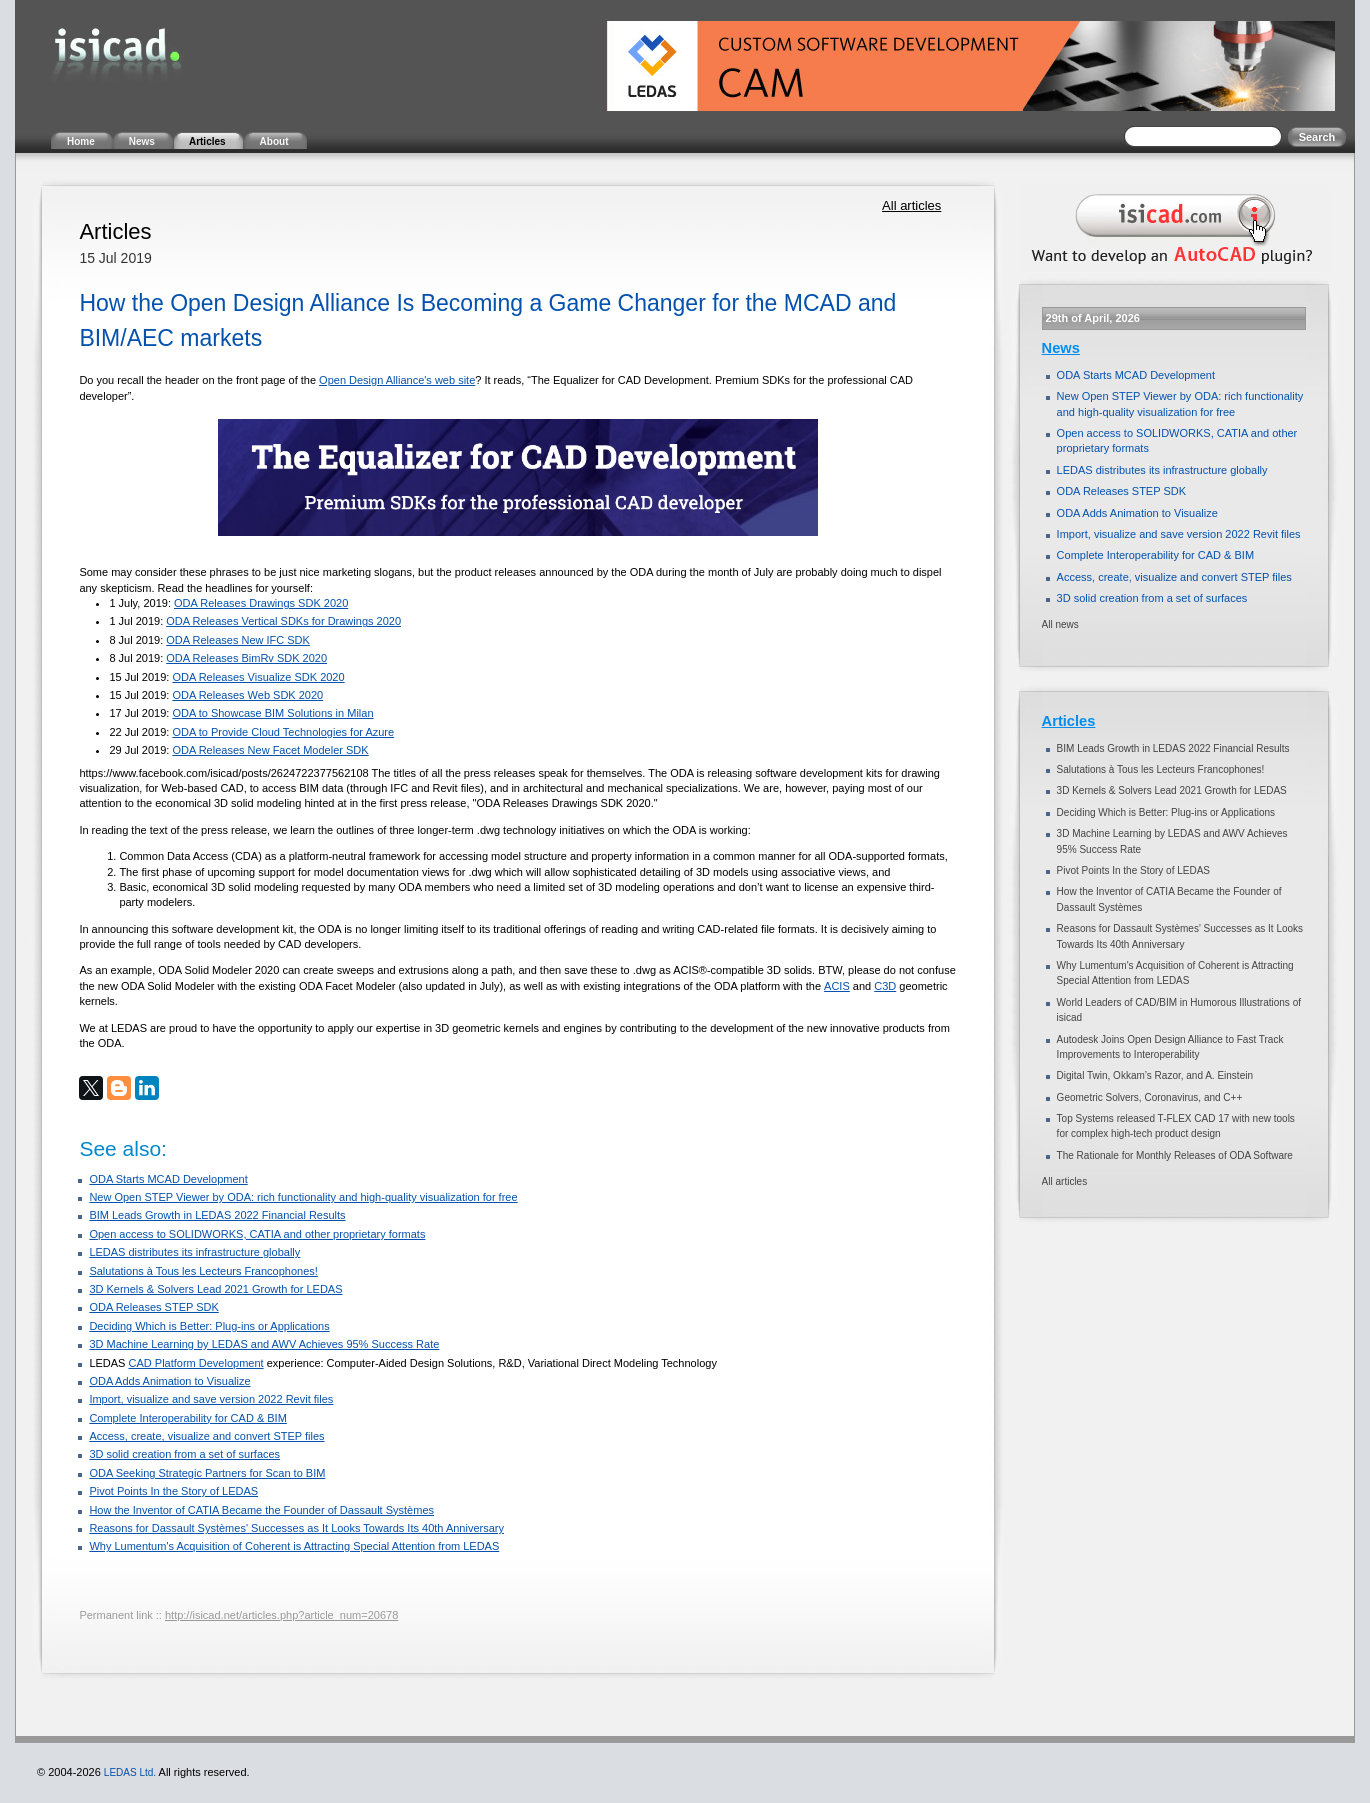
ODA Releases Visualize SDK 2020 (258, 677)
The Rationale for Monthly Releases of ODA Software (1175, 1155)
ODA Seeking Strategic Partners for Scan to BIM (207, 1473)
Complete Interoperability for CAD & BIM (187, 1418)
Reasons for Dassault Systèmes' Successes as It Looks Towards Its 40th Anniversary (296, 1528)
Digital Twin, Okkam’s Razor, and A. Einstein (1155, 1075)
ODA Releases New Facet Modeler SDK (270, 750)
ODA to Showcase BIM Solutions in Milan (272, 713)
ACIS (837, 986)
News (1061, 348)
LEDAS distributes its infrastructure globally (194, 1252)
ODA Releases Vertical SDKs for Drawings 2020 (283, 621)
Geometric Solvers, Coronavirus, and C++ (1150, 1097)
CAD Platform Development (196, 1363)
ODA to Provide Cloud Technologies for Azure (283, 732)
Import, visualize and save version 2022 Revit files (211, 1399)
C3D (885, 986)
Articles (1069, 721)
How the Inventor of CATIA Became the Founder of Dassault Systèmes (261, 1510)
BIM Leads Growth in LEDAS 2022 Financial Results (217, 1215)
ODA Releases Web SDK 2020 (247, 695)
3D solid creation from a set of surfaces (184, 1454)
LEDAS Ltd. (130, 1772)
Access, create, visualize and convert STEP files (206, 1436)
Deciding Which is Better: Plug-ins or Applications (209, 1326)
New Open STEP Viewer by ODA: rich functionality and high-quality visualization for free (303, 1197)
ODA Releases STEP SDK (153, 1307)
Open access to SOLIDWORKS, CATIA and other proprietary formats (257, 1234)
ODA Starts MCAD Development (168, 1179)
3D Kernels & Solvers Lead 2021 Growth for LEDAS (215, 1289)
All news (1060, 624)
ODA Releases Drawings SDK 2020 (261, 603)
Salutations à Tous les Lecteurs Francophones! (203, 1271)
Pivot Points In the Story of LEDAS (173, 1491)
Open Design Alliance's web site (397, 380)
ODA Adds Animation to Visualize (169, 1381)
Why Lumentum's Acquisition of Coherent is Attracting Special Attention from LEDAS (294, 1546)
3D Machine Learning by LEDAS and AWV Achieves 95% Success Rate (264, 1344)
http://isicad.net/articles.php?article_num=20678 (281, 1615)
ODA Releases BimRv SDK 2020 (246, 658)
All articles (911, 205)
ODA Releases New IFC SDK (238, 640)
